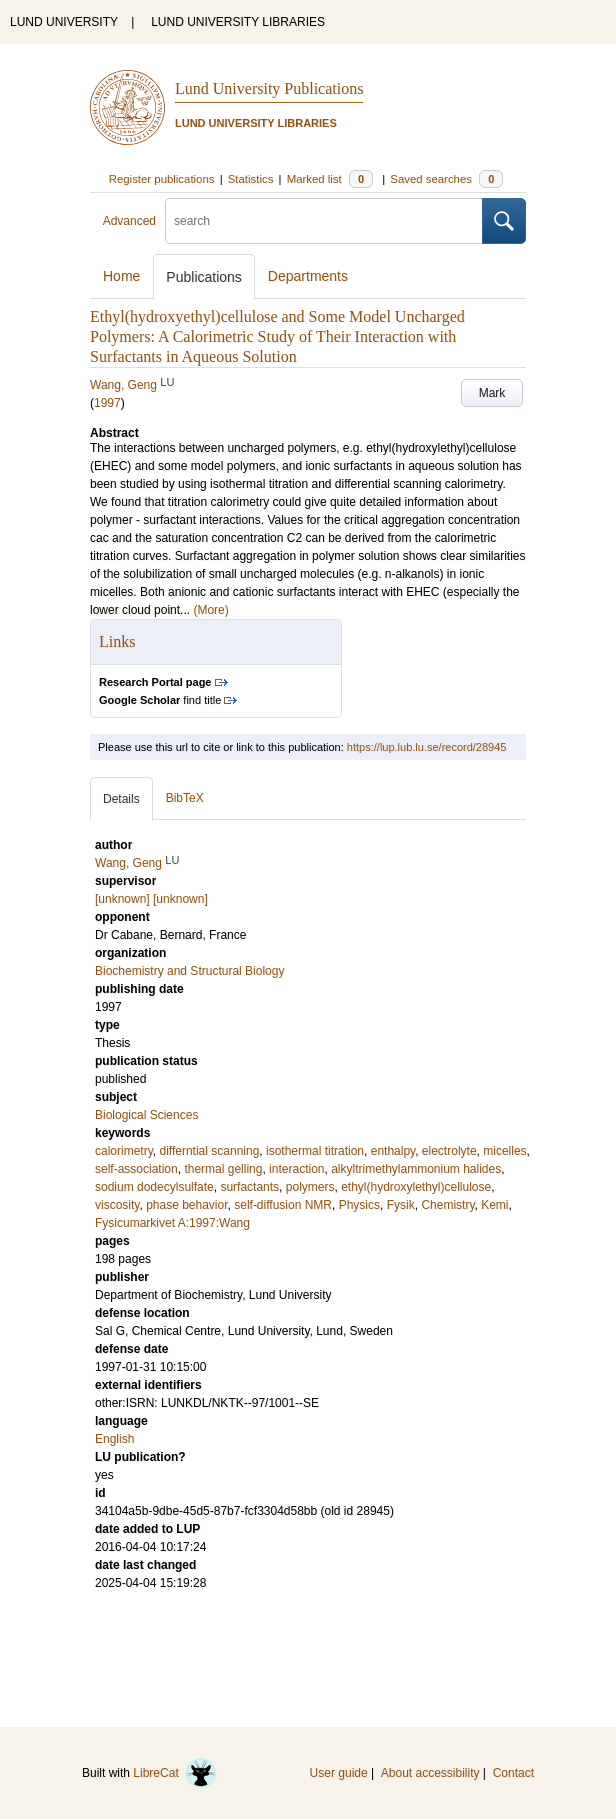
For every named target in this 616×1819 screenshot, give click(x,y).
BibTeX (185, 798)
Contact (513, 1773)
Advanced (129, 221)
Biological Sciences (146, 1115)
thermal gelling (223, 1169)
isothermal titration (315, 1151)
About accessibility (430, 1773)
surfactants (249, 1187)
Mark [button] (492, 393)
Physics (359, 1205)
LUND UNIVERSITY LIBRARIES (238, 22)
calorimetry (124, 1151)
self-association (136, 1169)
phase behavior (186, 1205)
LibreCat (175, 1773)
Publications (204, 277)
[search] (324, 221)
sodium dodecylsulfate (154, 1187)
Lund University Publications (269, 88)
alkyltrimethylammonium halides (416, 1169)
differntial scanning (209, 1151)
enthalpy (393, 1151)
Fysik (401, 1205)
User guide (339, 1773)
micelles (504, 1151)
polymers (310, 1187)
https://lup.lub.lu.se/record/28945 (427, 747)
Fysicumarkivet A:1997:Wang (172, 1223)
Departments (308, 276)
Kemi (494, 1205)
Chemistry (447, 1205)
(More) (210, 610)
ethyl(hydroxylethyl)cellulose (416, 1187)
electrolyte (449, 1151)
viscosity (117, 1205)
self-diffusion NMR (283, 1205)
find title (160, 700)
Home (121, 276)
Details (121, 799)
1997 (107, 403)
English (114, 1439)
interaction (296, 1169)
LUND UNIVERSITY (64, 22)
